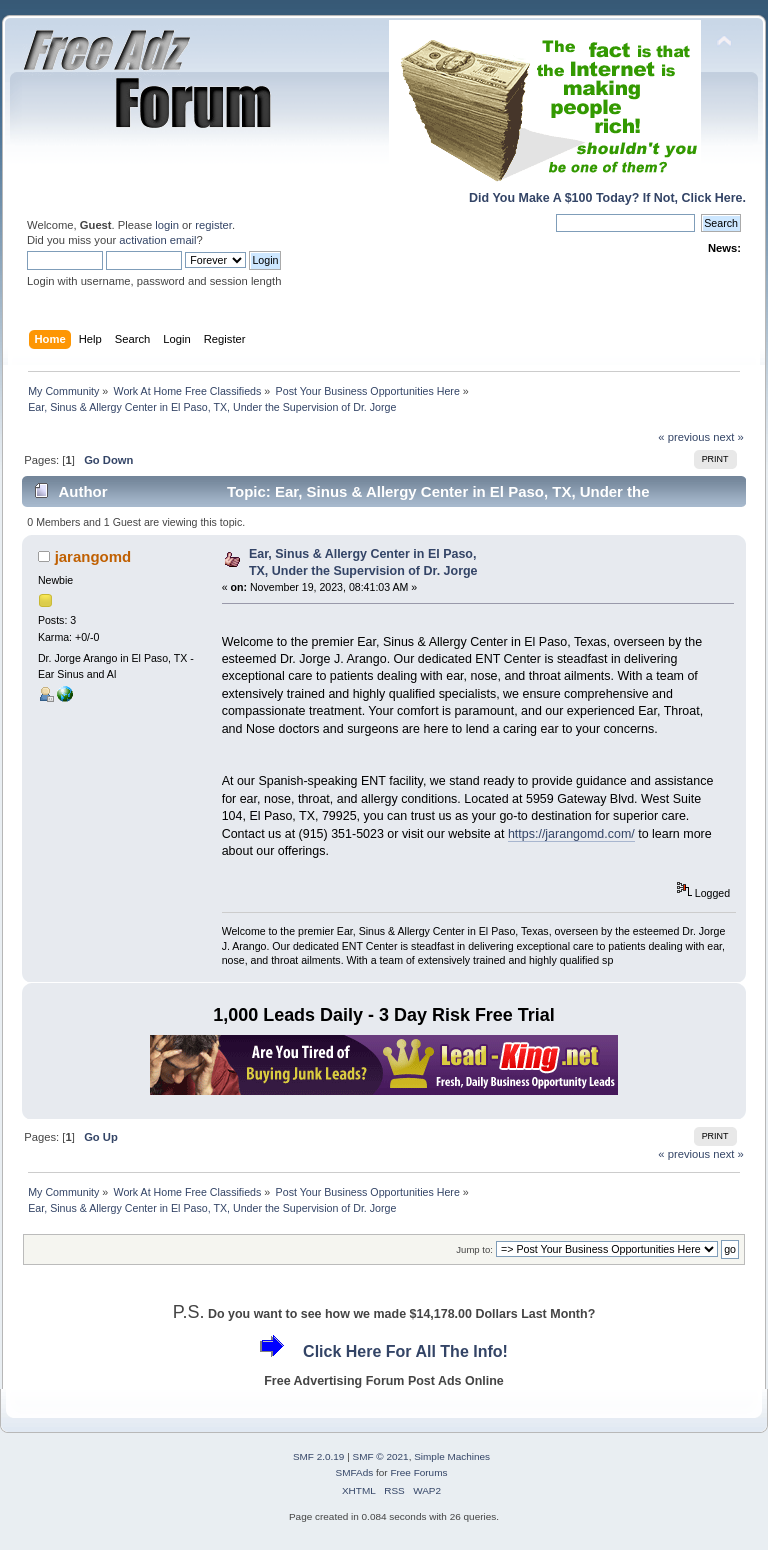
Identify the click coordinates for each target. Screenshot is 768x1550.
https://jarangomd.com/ (571, 834)
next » (728, 437)
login (167, 225)
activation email (157, 240)
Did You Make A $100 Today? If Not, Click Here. (607, 198)
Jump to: (474, 1249)
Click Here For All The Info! (405, 1351)
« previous (684, 437)
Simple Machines (452, 1456)
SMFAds (355, 1472)
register (213, 225)
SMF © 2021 (381, 1456)
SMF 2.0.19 (319, 1456)
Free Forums (418, 1472)
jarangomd (93, 556)
